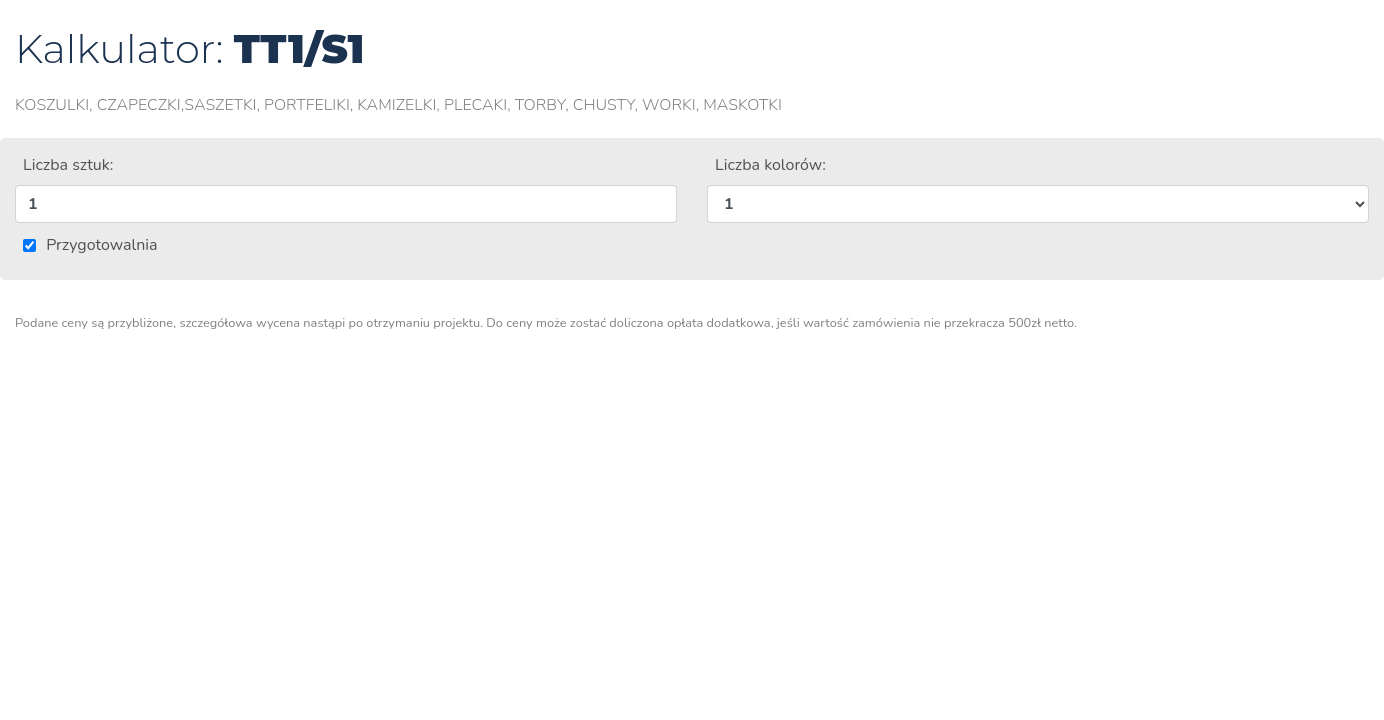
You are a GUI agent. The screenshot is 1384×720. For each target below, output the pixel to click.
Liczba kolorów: (770, 165)
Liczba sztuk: (68, 165)
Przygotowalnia (101, 245)
